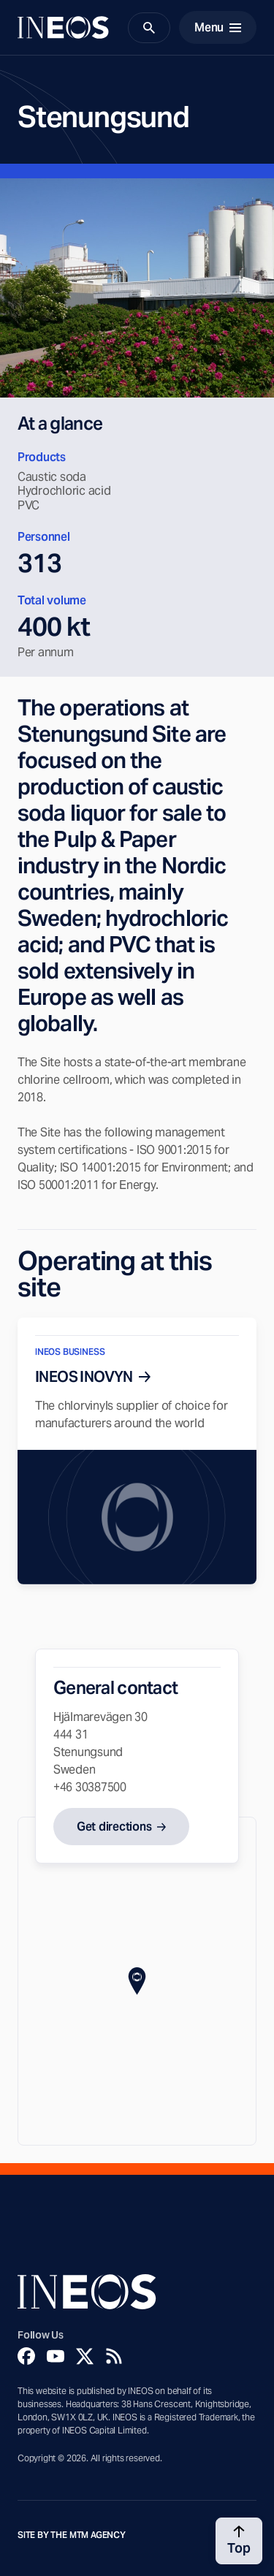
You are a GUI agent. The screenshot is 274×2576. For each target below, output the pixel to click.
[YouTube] (55, 2356)
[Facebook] (26, 2356)
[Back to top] (239, 2541)
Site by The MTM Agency (72, 2535)
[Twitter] (85, 2356)
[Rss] (114, 2356)
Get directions (114, 1826)
